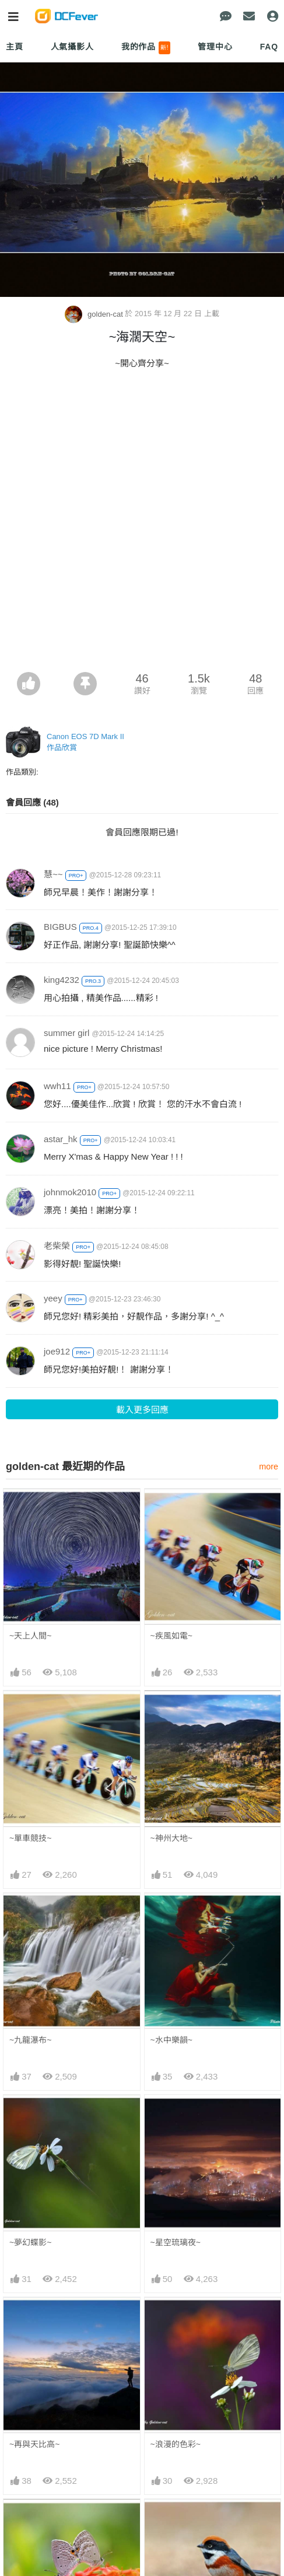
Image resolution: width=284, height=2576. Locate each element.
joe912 (57, 1351)
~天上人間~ (30, 1635)
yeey (53, 1298)
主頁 (14, 46)
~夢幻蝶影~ (30, 2242)
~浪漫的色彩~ (175, 2444)
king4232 (61, 980)
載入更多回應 (142, 1410)
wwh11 (57, 1086)
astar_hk (61, 1139)
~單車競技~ (30, 1838)
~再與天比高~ (34, 2444)
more (268, 1466)
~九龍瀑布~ (30, 2040)
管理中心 (215, 46)
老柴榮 (57, 1246)
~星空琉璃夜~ (175, 2242)
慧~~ (53, 874)
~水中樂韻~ (171, 2040)
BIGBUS (60, 927)
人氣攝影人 (72, 46)
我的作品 (146, 47)
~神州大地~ (171, 1838)
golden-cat (95, 314)
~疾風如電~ (171, 1635)
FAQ (269, 46)
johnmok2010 (70, 1192)
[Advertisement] (142, 524)
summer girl (66, 1033)
